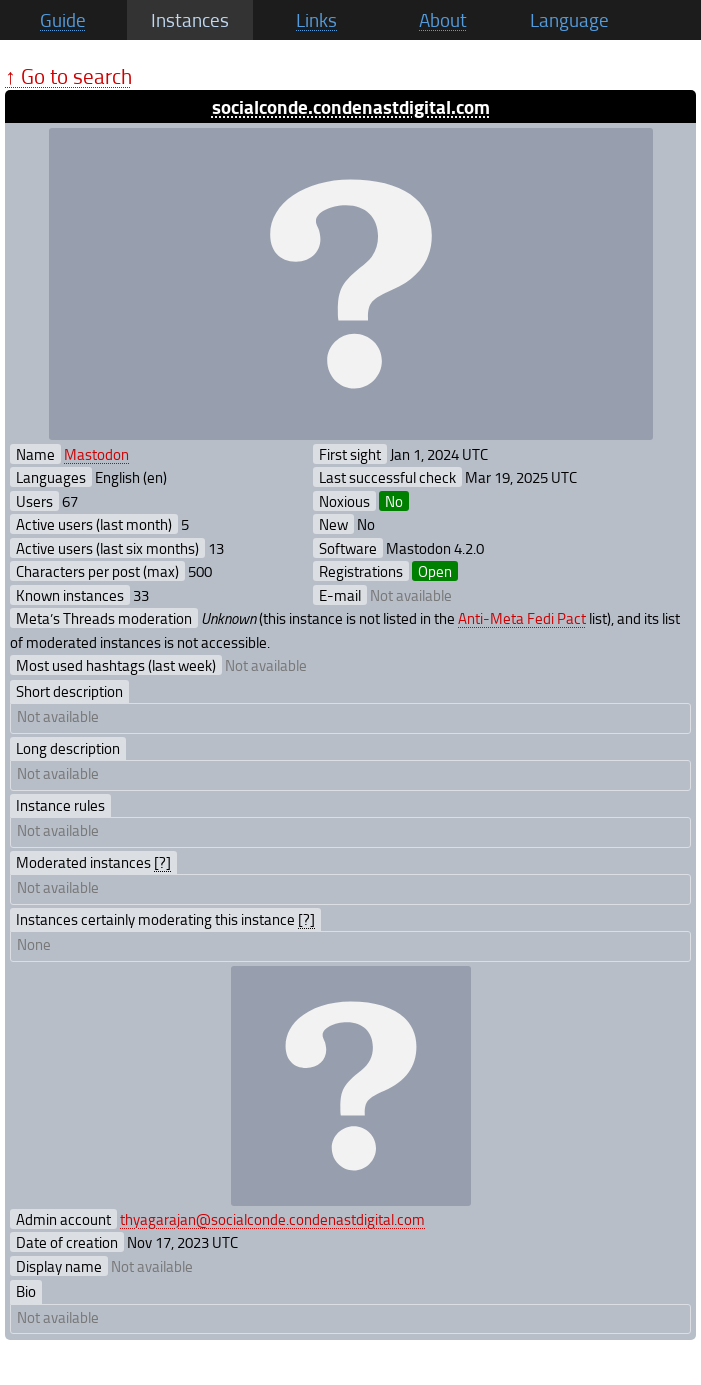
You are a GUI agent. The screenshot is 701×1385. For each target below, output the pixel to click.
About (443, 20)
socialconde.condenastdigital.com (351, 106)
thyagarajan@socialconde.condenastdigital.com (272, 1219)
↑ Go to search (68, 75)
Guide (63, 20)
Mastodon (96, 454)
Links (316, 20)
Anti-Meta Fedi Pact (522, 618)
